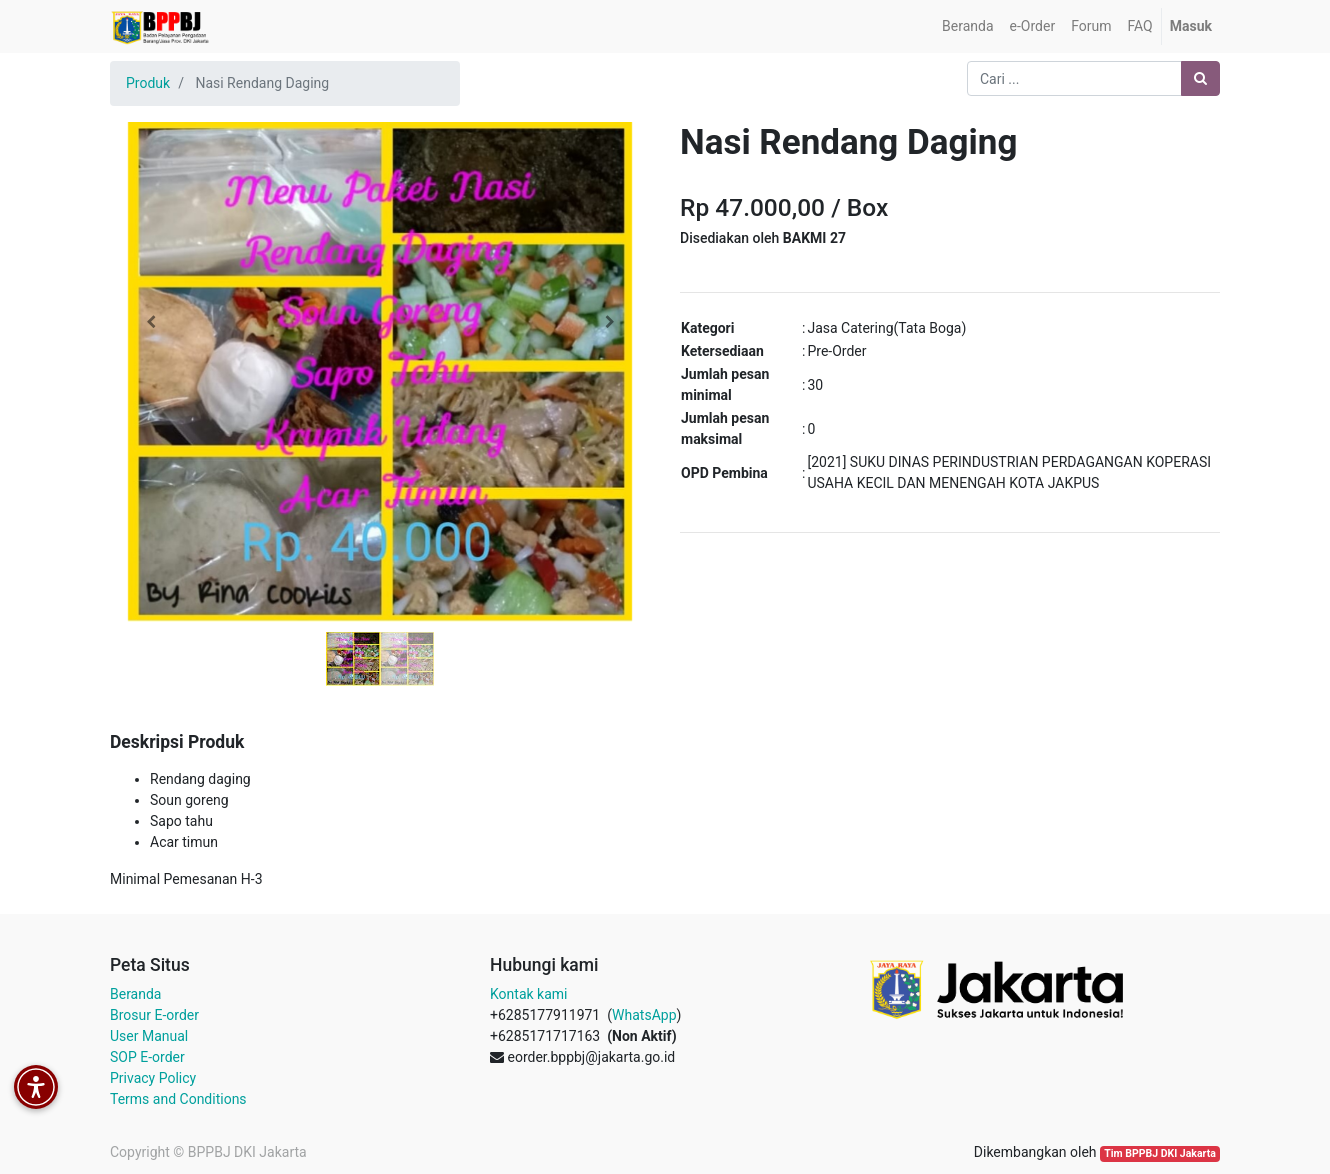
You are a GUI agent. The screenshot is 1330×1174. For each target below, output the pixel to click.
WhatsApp (644, 1015)
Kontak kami (528, 994)
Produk (148, 83)
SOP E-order (147, 1057)
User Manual (149, 1036)
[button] (150, 322)
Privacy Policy (153, 1078)
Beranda (135, 994)
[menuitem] (967, 26)
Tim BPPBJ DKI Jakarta (1160, 1153)
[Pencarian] (1200, 78)
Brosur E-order (154, 1015)
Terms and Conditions (178, 1099)
